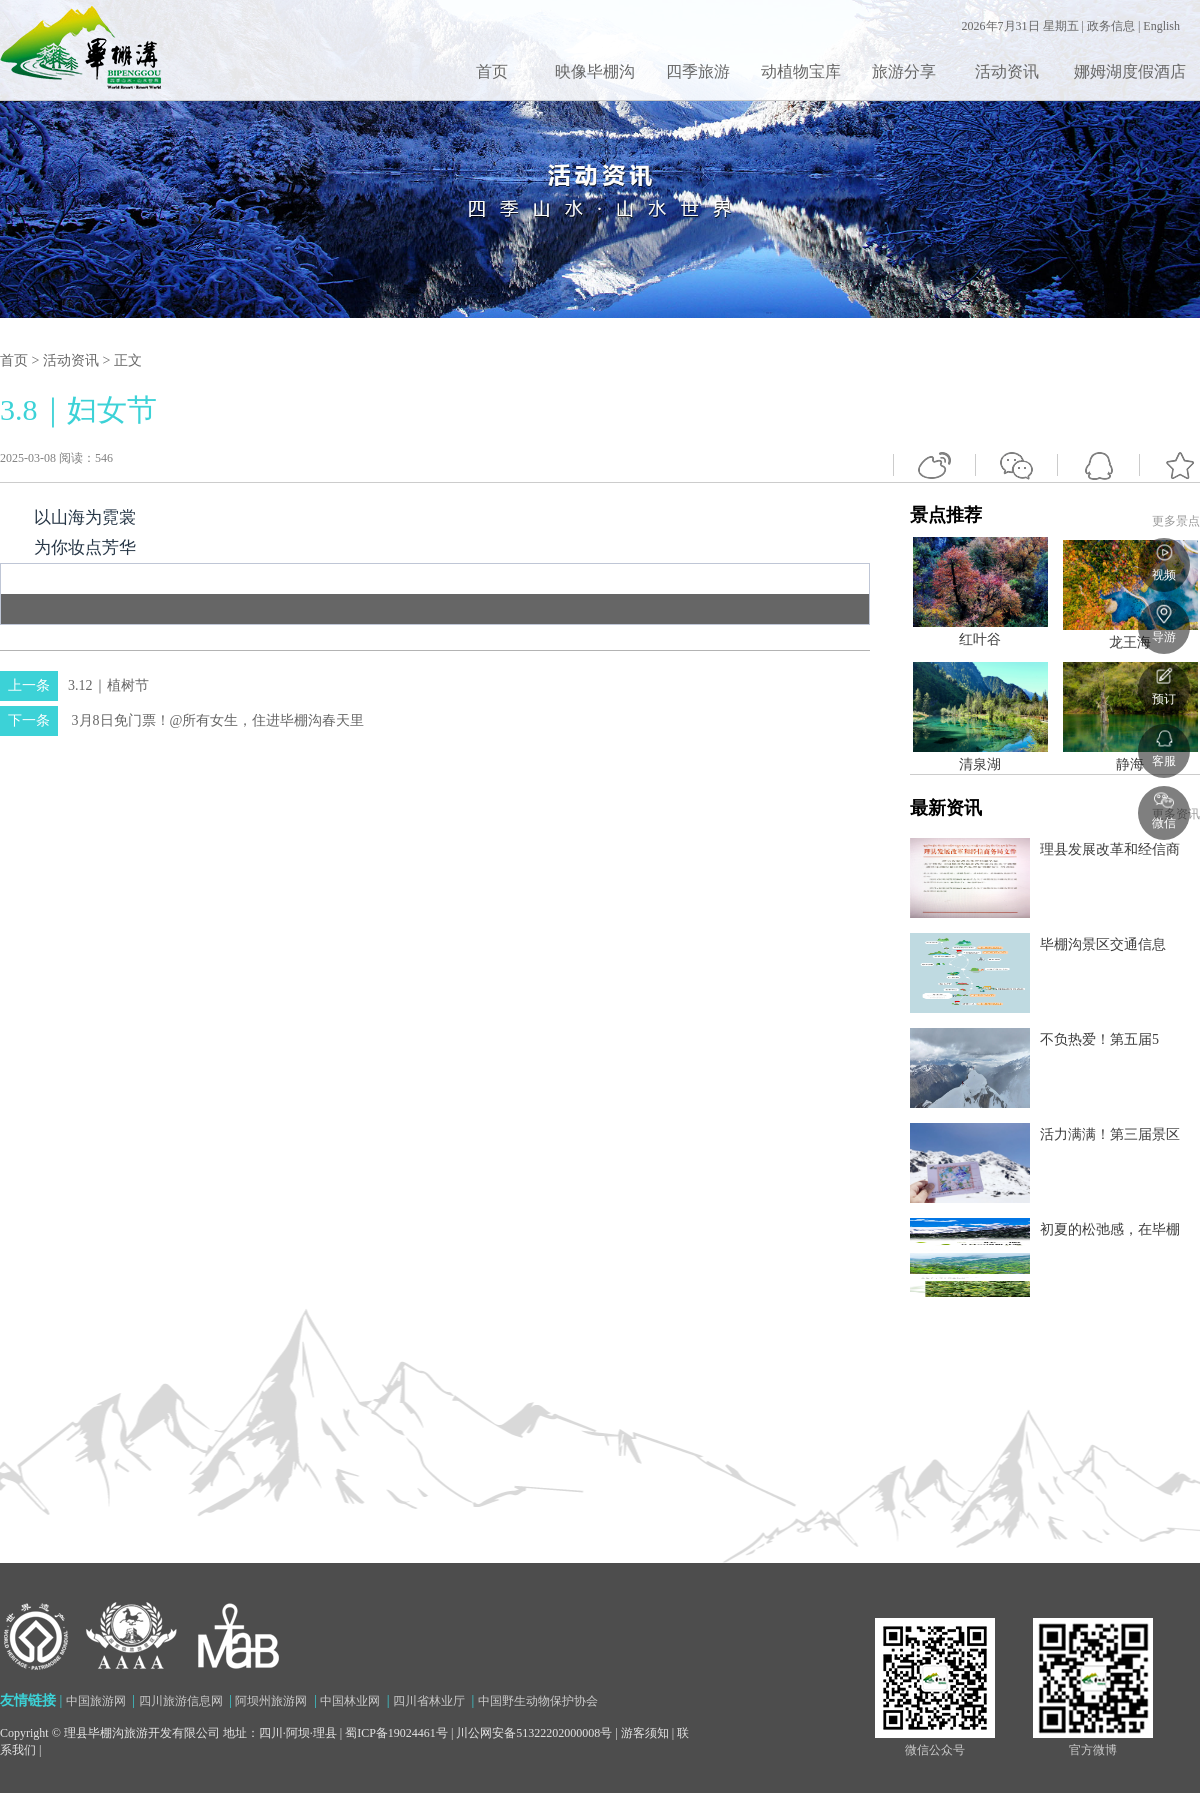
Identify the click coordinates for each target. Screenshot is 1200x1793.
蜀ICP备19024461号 (396, 1733)
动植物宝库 (801, 71)
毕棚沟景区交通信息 (1103, 944)
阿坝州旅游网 (271, 1701)
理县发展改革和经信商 (1110, 849)
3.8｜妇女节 (78, 409)
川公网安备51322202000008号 (534, 1733)
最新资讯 (1055, 1048)
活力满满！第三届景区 (1110, 1134)
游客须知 (645, 1733)
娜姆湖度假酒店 (1130, 71)
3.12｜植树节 (74, 685)
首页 (492, 71)
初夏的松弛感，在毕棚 (1110, 1229)
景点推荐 (1055, 901)
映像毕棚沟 (595, 71)
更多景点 (1176, 521)
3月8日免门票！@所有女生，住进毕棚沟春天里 (182, 720)
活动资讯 (1007, 71)
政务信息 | (1115, 26)
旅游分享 (904, 71)
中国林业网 (350, 1701)
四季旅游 (698, 71)
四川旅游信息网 (181, 1701)
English (1161, 26)
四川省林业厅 (429, 1701)
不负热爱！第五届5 (1099, 1039)
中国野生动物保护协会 (538, 1701)
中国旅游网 (96, 1701)
